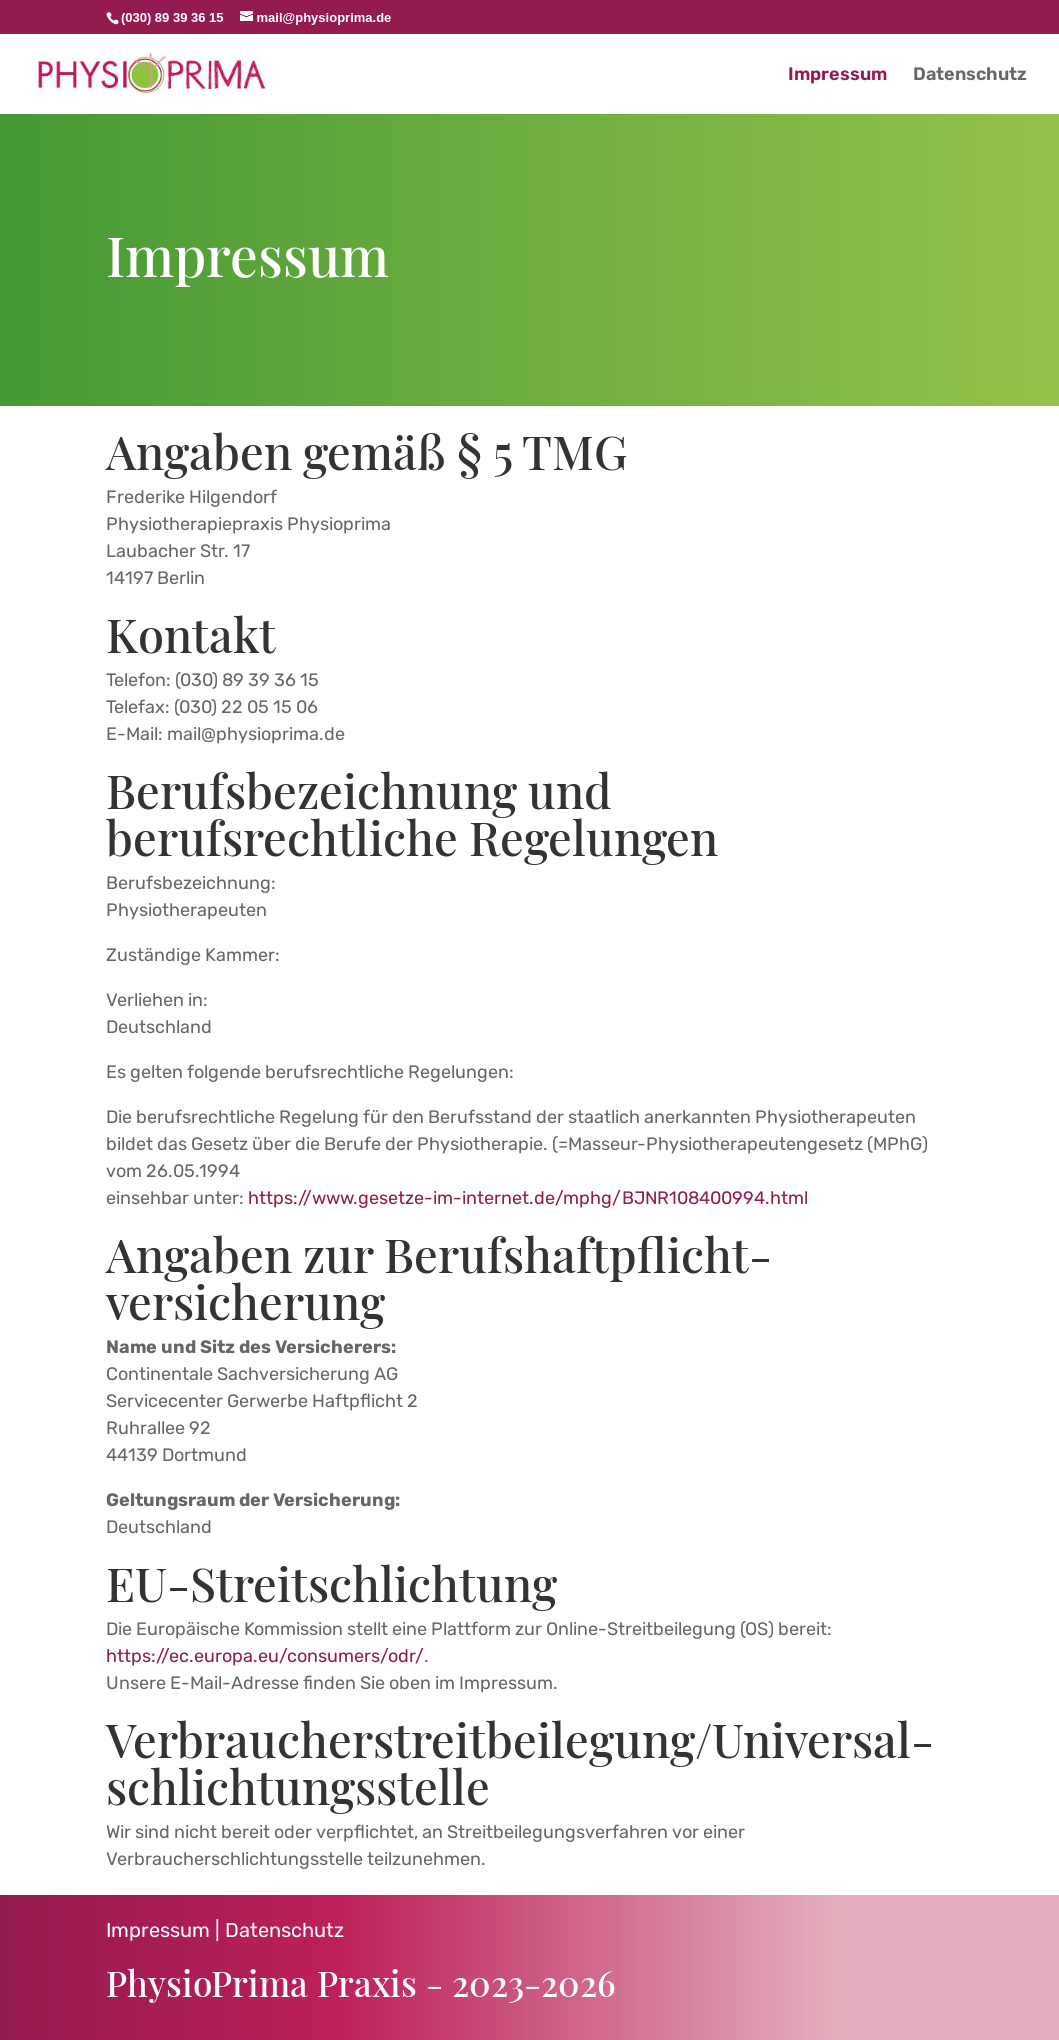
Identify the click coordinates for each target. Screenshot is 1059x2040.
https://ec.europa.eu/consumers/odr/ (265, 1656)
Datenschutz (284, 1930)
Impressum (158, 1930)
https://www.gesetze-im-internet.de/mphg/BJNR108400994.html (528, 1198)
